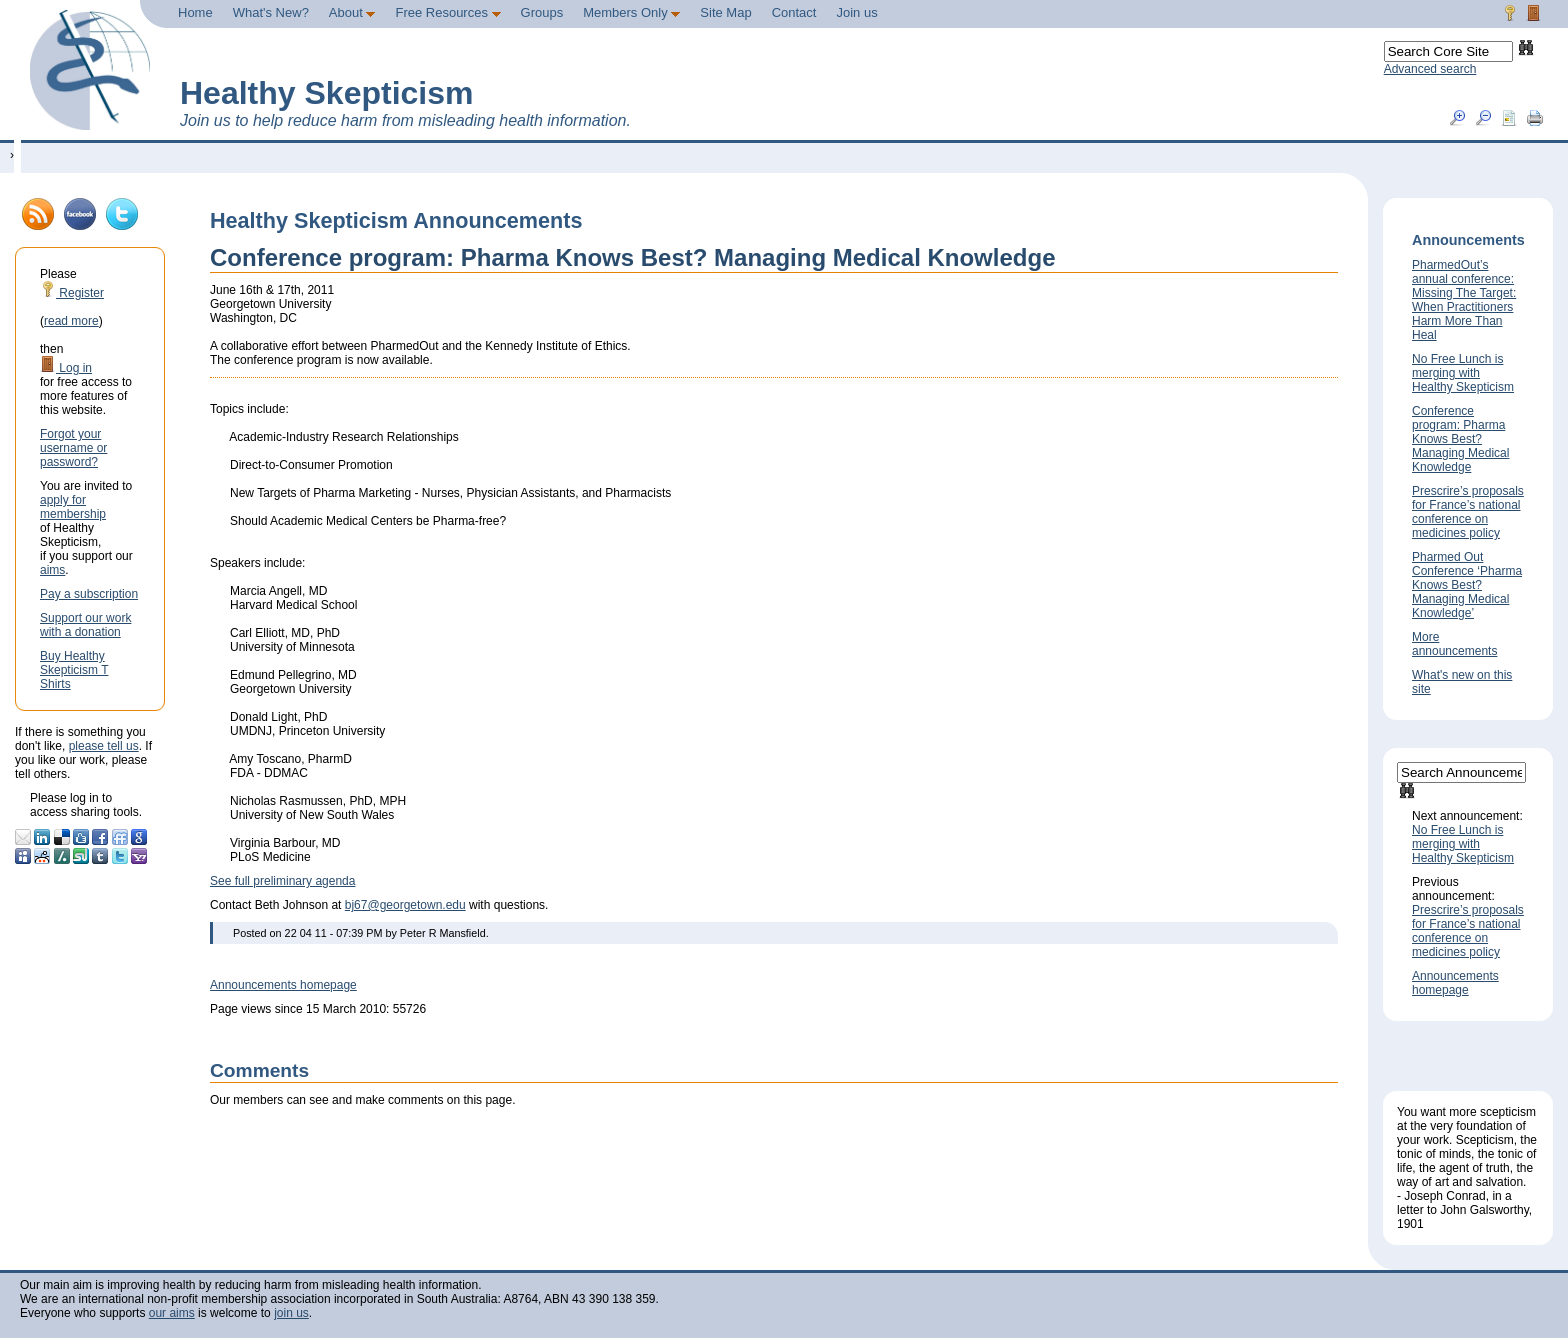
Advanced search (1430, 69)
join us (291, 1313)
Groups (542, 12)
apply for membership (73, 507)
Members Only (631, 12)
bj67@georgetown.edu (405, 905)
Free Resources (447, 12)
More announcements (1454, 644)
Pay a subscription (89, 594)
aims (52, 570)
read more (71, 321)
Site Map (725, 12)
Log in (66, 368)
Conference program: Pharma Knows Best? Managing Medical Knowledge (1460, 439)
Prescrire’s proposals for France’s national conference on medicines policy (1468, 512)
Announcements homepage (283, 985)
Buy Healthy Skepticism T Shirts (74, 670)
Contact (794, 12)
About (352, 12)
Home (195, 12)
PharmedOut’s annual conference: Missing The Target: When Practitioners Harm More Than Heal (1464, 300)
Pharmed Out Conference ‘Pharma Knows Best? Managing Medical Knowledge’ (1467, 585)
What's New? (271, 12)
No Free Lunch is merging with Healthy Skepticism (1463, 373)
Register (72, 293)
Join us (856, 12)
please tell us (104, 746)
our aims (172, 1313)
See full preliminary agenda (282, 881)
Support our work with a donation (85, 625)
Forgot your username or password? (73, 448)
